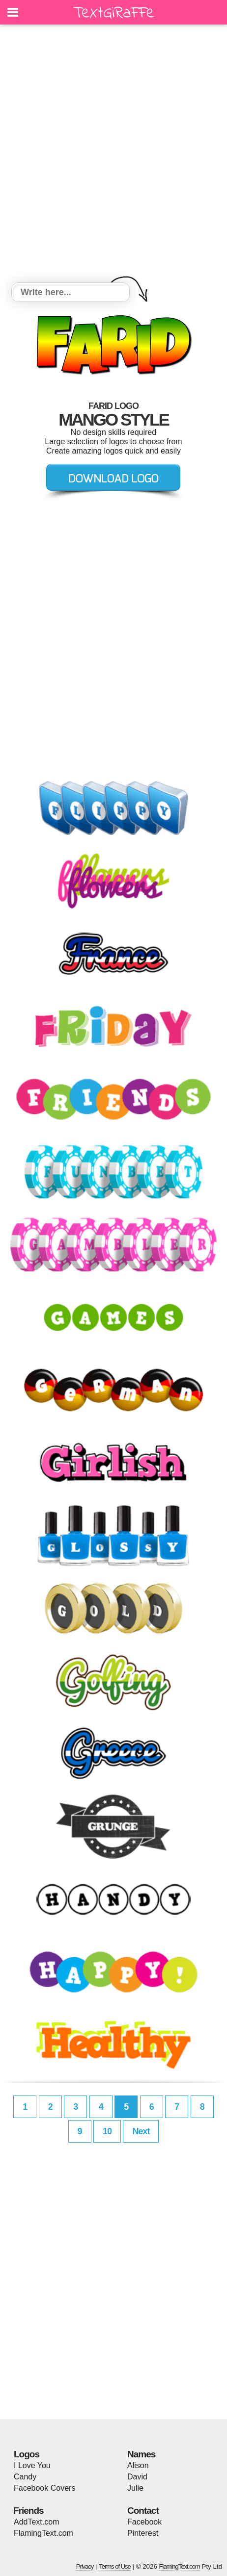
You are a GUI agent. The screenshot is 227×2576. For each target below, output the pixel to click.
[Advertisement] (113, 155)
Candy (25, 2477)
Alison (138, 2465)
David (137, 2477)
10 (107, 2131)
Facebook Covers (44, 2488)
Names (141, 2454)
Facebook (144, 2522)
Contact (143, 2510)
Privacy (85, 2566)
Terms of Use (115, 2566)
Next (140, 2131)
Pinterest (142, 2533)
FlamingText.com (43, 2533)
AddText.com (36, 2522)
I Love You (32, 2465)
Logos (26, 2454)
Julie (135, 2488)
